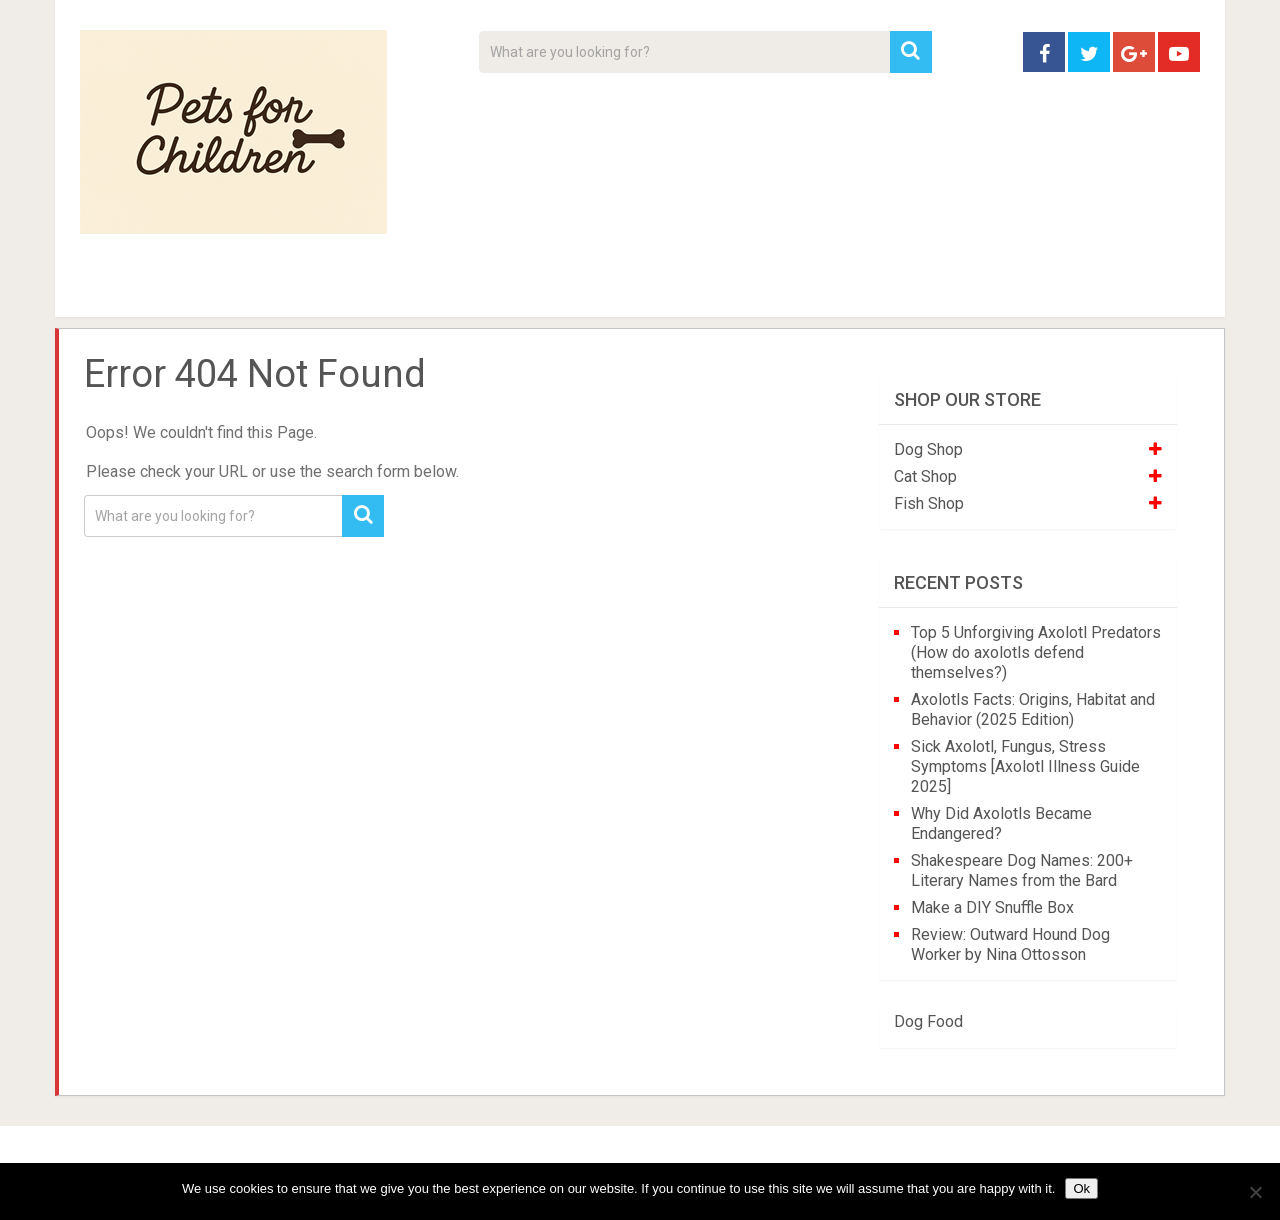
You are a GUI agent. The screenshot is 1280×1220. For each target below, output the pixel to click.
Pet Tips (234, 290)
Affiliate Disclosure (735, 290)
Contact (902, 290)
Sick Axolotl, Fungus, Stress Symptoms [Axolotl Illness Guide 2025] (1025, 766)
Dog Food (928, 1021)
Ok (1081, 1188)
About (576, 290)
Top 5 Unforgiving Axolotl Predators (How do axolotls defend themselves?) (1036, 652)
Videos (468, 290)
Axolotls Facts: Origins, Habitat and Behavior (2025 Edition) (1033, 709)
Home (114, 290)
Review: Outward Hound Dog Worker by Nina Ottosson (1010, 944)
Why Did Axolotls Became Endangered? (1001, 823)
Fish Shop (929, 503)
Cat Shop (925, 476)
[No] (1255, 1192)
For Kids (354, 290)
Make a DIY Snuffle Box (992, 907)
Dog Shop (928, 449)
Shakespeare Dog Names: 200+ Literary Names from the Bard (1022, 870)
